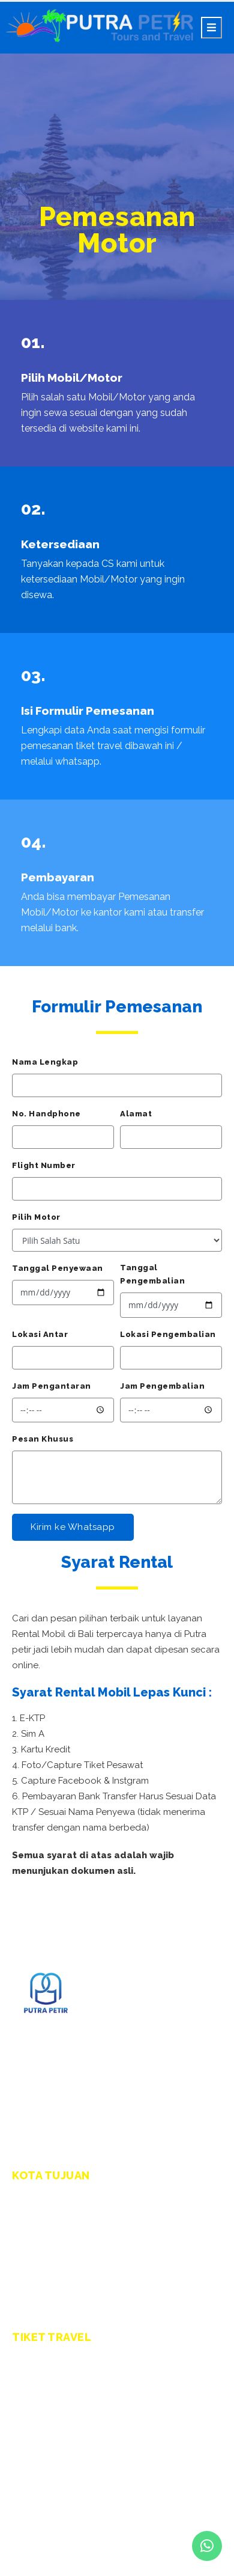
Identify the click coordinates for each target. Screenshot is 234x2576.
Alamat (136, 1113)
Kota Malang (39, 2250)
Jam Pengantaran (51, 1385)
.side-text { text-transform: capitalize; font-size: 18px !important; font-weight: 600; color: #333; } (117, 1240)
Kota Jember (39, 2286)
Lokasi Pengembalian (168, 1334)
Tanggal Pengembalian (152, 1274)
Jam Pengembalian (162, 1385)
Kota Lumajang (44, 2304)
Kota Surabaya (43, 2232)
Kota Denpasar (44, 2214)
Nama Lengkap (45, 1061)
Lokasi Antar (40, 1334)
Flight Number (44, 1165)
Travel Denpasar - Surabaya (71, 2375)
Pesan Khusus (42, 1438)
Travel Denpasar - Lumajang (72, 2448)
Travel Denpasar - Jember (67, 2430)
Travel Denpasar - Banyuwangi (77, 2411)
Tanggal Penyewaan (57, 1268)
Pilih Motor (36, 1217)
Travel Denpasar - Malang (67, 2393)
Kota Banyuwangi (49, 2268)
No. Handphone (46, 1113)
